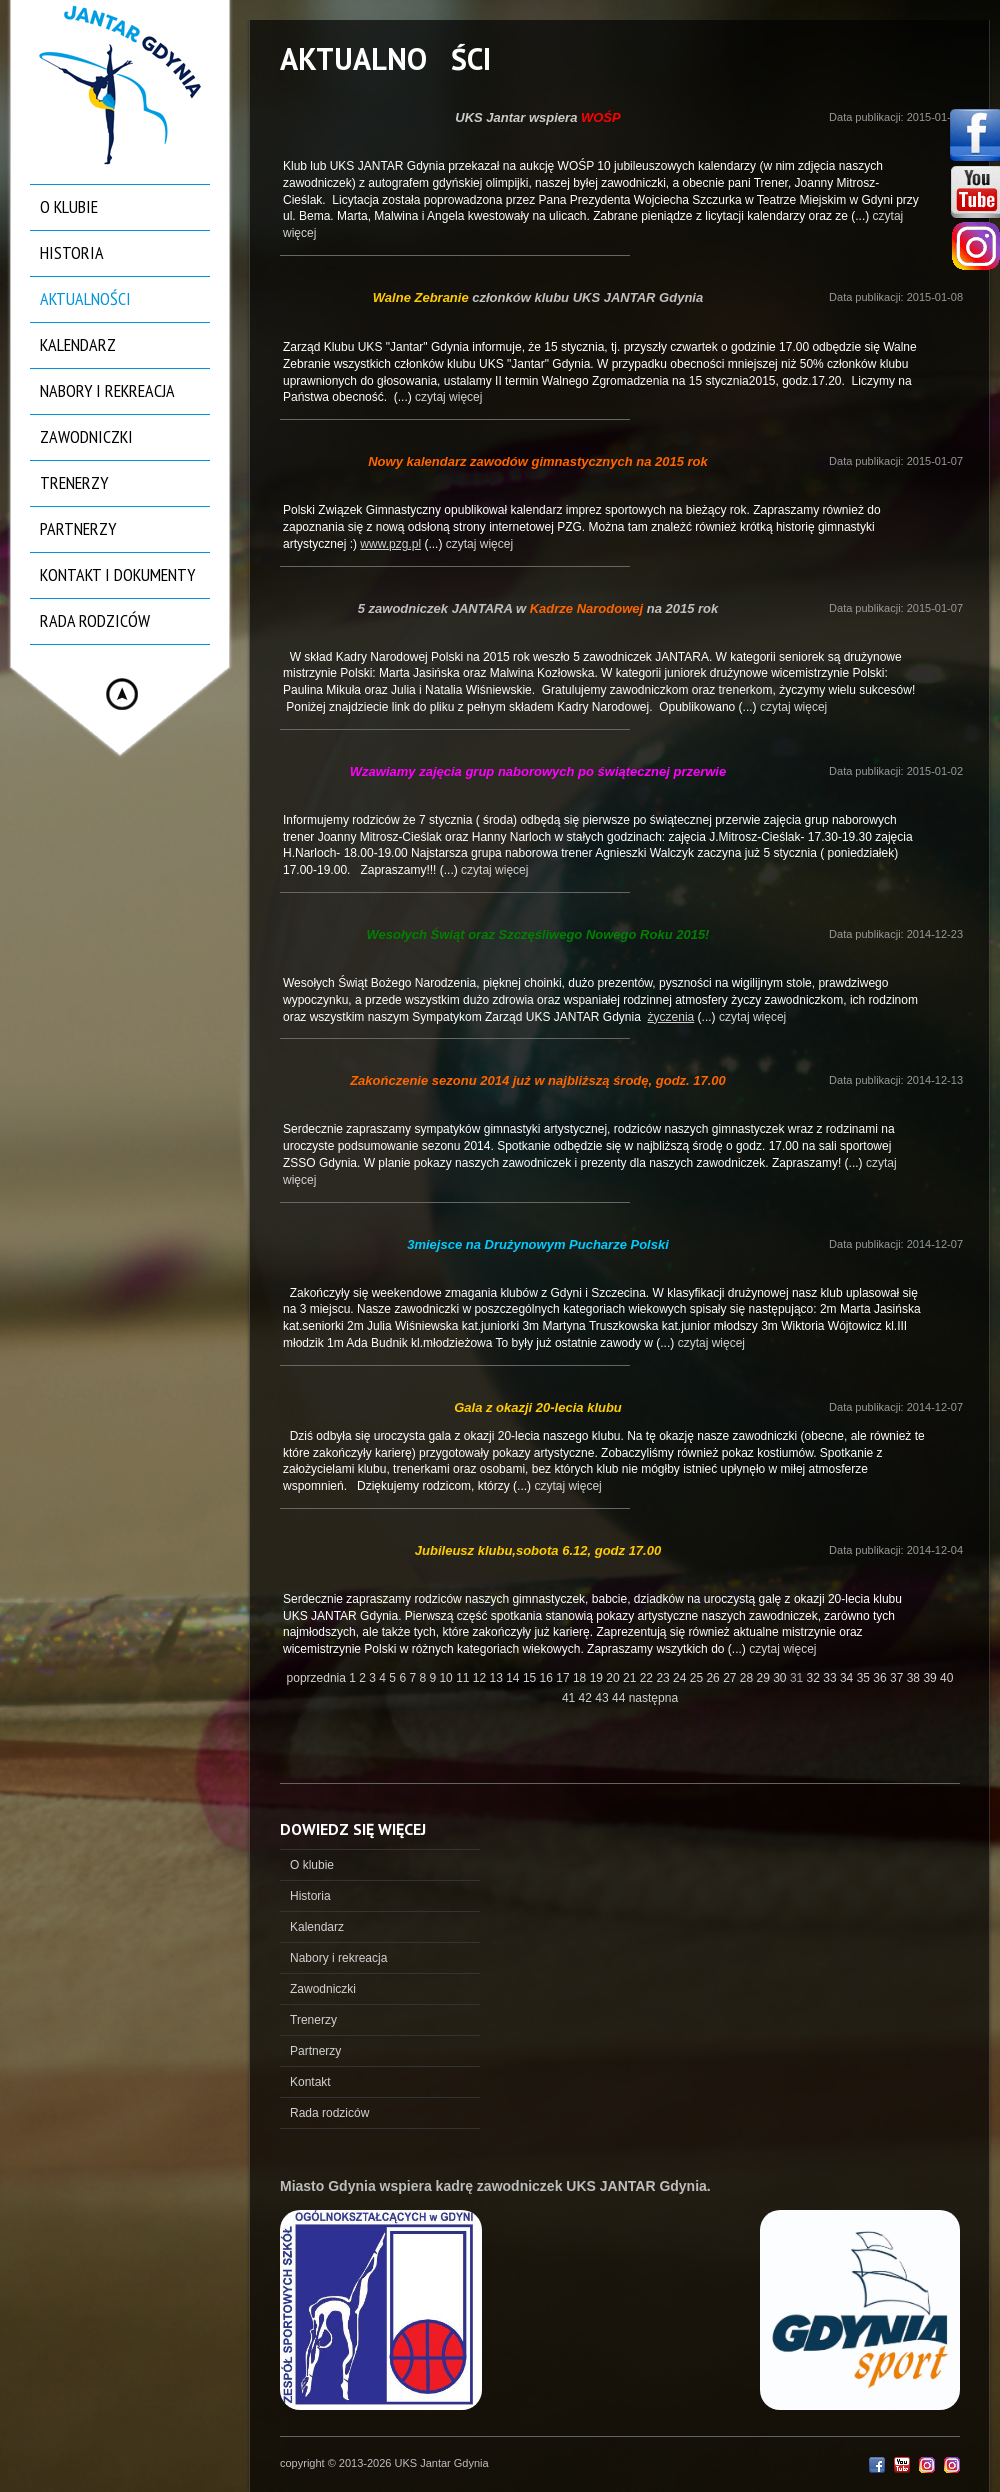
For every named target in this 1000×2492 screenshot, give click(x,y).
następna (653, 1698)
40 (946, 1678)
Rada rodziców (95, 620)
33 (831, 1678)
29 (765, 1678)
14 (514, 1678)
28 (748, 1678)
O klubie (69, 206)
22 (648, 1678)
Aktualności (85, 298)
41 (570, 1698)
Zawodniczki (86, 436)
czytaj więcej (448, 397)
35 (865, 1678)
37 (898, 1678)
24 (681, 1678)
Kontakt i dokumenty (117, 574)
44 (620, 1698)
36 (881, 1678)
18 (581, 1678)
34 (848, 1678)
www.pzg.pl (390, 544)
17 (564, 1678)
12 (481, 1678)
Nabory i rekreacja (107, 390)
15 (531, 1678)
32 (815, 1678)
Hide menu (122, 694)
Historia (72, 252)
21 (631, 1678)
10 (447, 1678)
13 (498, 1678)
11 (464, 1678)
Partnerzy (78, 528)
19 (598, 1678)
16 (548, 1678)
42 (587, 1698)
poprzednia (316, 1678)
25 (698, 1678)
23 (664, 1678)
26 (714, 1678)
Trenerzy (74, 482)
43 (603, 1698)
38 (915, 1678)
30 (781, 1678)
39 (931, 1678)
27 (731, 1678)
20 (614, 1678)
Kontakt (310, 2082)
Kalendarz (78, 344)
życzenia (671, 1017)
